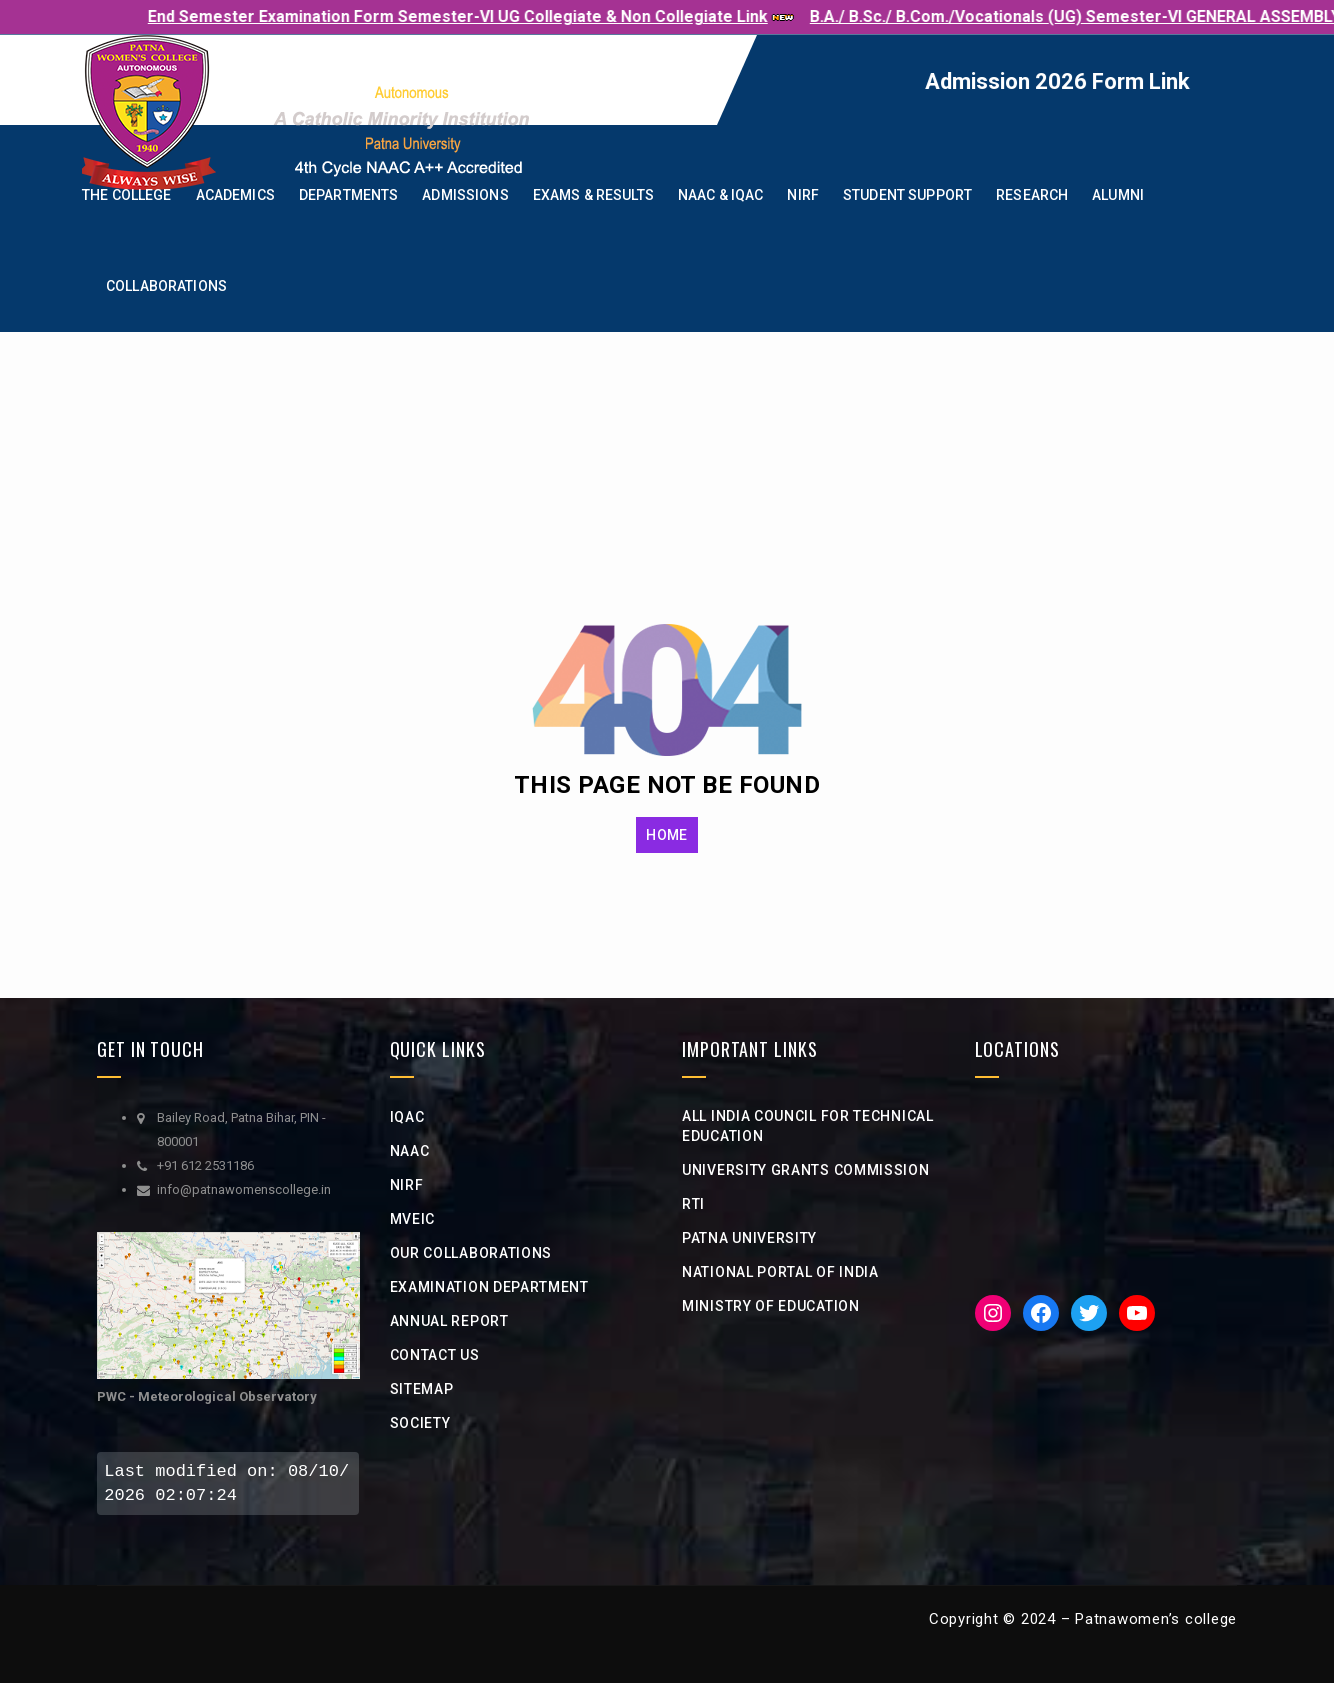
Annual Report (449, 1321)
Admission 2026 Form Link (1107, 81)
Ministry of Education (771, 1306)
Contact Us (435, 1355)
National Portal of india (780, 1272)
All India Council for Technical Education (808, 1126)
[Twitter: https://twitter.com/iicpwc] (1089, 1313)
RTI (693, 1204)
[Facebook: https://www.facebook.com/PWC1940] (1041, 1313)
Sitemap (422, 1389)
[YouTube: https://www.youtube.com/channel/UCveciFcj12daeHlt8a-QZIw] (1137, 1313)
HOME (666, 835)
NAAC (410, 1151)
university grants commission (806, 1170)
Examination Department (489, 1287)
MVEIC (413, 1219)
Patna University (749, 1238)
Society (420, 1423)
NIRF (407, 1185)
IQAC (407, 1117)
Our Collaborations (471, 1253)
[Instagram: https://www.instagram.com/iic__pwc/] (993, 1313)
